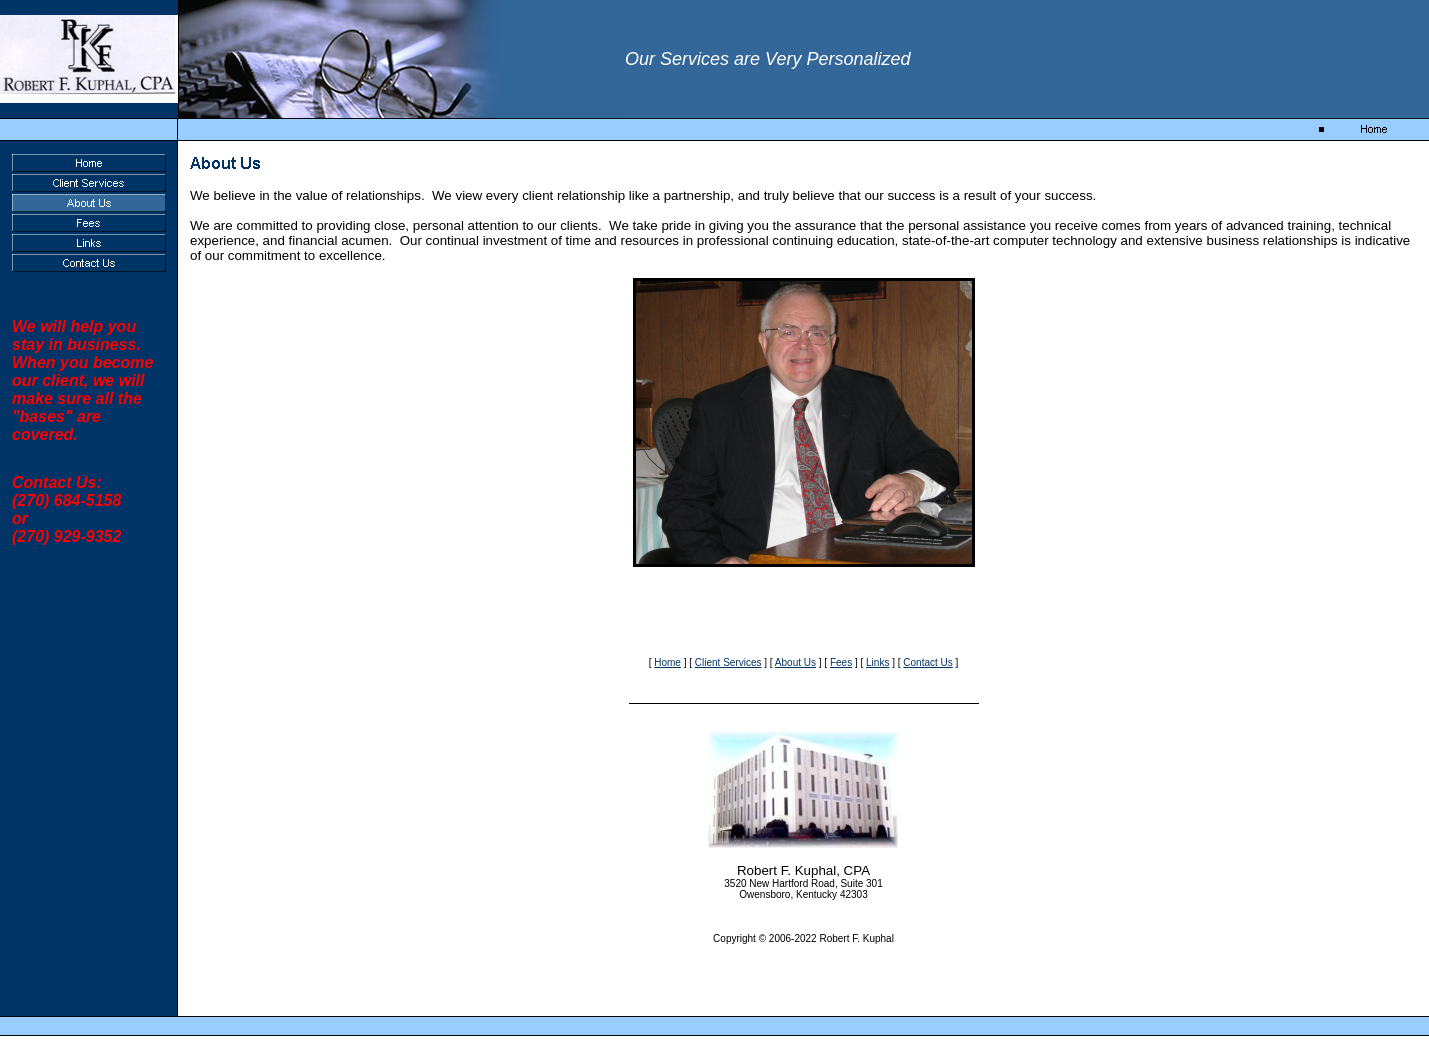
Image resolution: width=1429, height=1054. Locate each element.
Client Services (728, 662)
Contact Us (927, 662)
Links (877, 662)
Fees (841, 662)
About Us (795, 662)
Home (667, 662)
